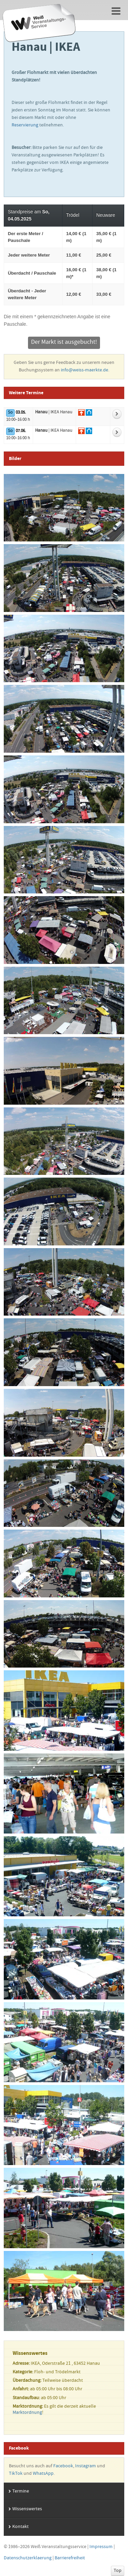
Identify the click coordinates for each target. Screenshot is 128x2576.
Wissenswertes (27, 2509)
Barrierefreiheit (70, 2558)
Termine (20, 2491)
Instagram (85, 2466)
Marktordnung (27, 2413)
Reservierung (25, 125)
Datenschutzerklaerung (28, 2558)
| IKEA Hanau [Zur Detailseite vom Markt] (53, 412)
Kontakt (20, 2527)
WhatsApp (43, 2474)
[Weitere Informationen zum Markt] (117, 413)
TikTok (16, 2474)
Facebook (63, 2466)
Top (118, 2571)
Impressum (101, 2547)
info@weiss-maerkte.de (84, 370)
